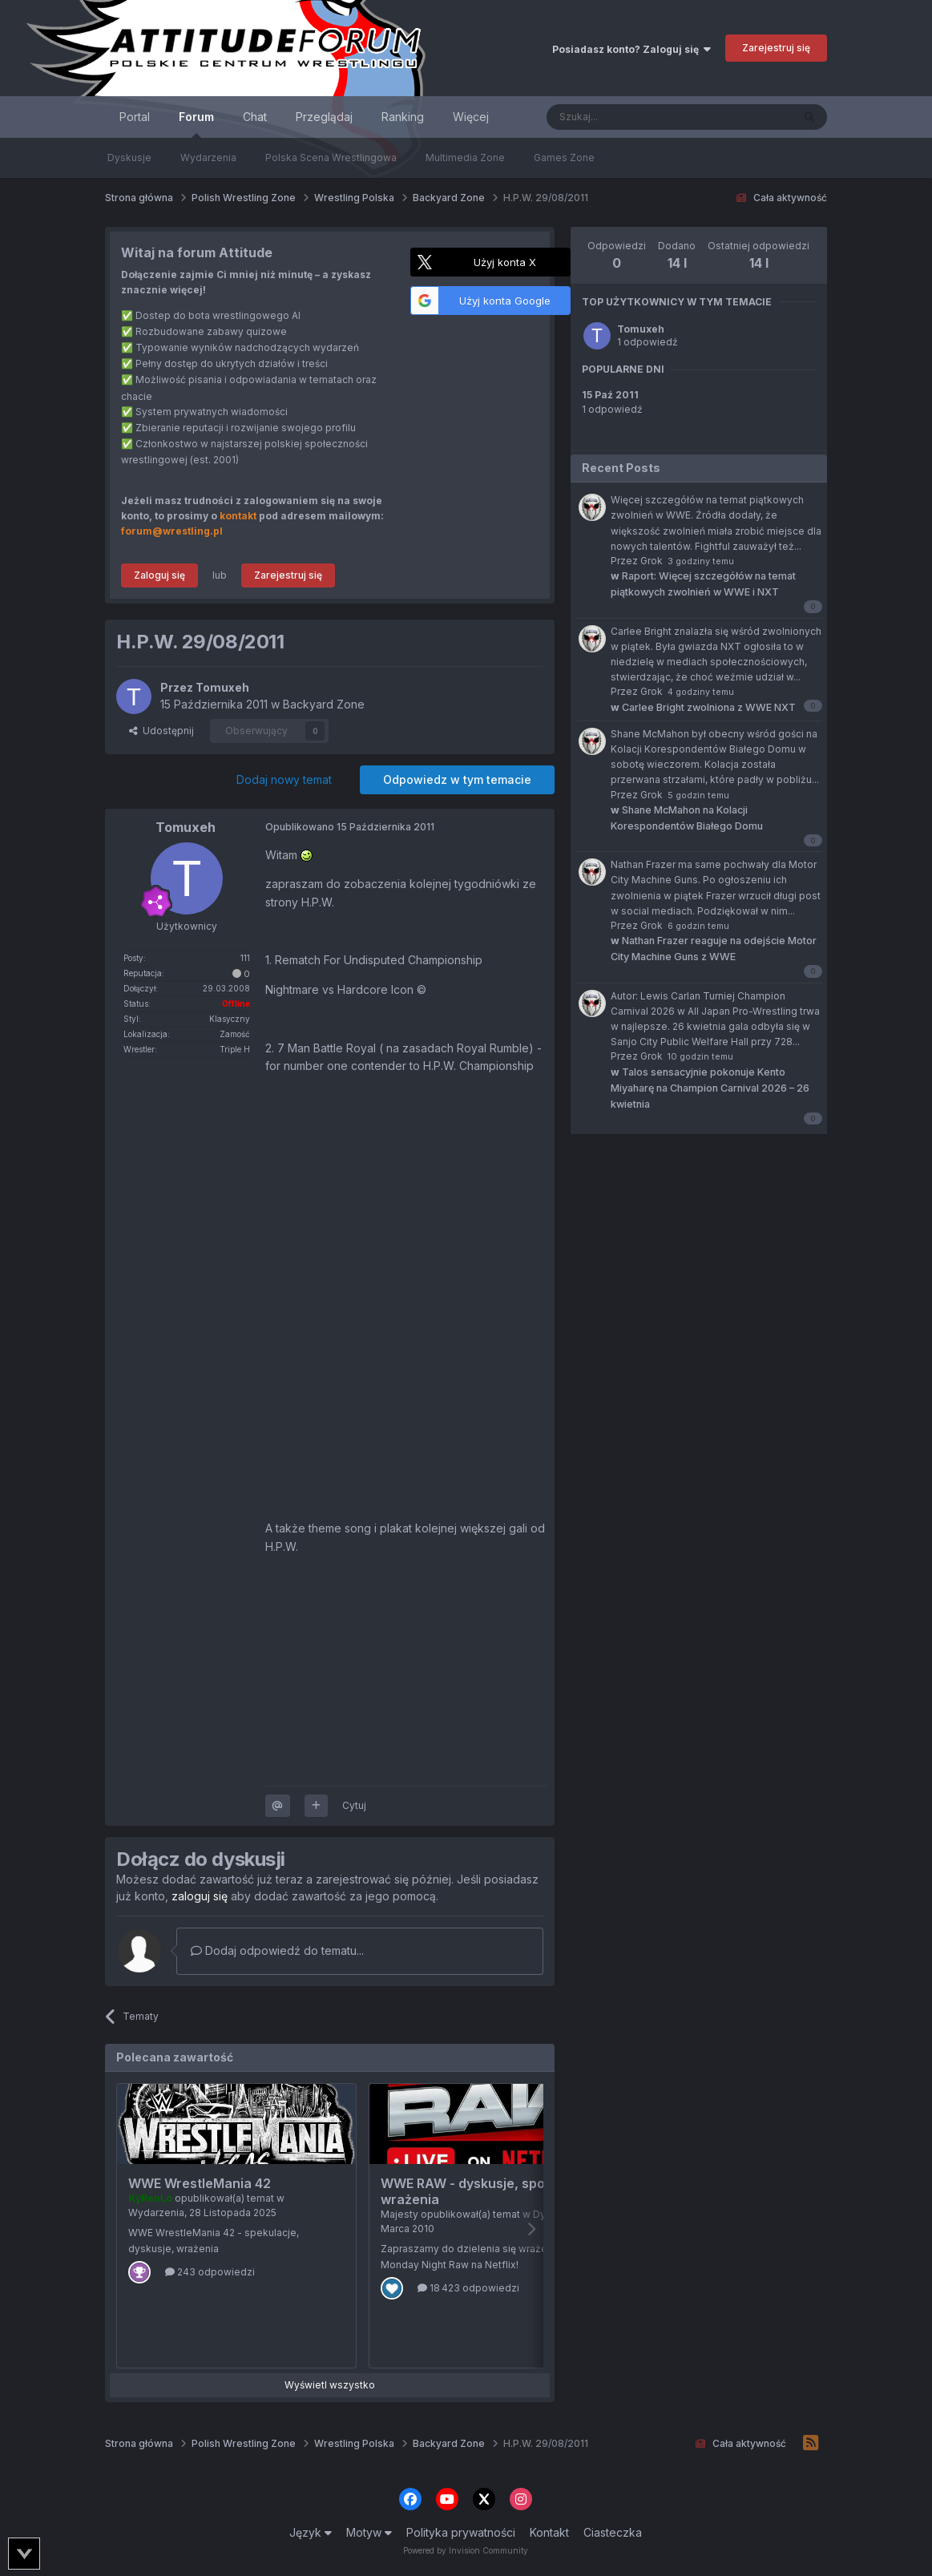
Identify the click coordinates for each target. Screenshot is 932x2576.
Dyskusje (129, 157)
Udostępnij (161, 731)
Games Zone (564, 157)
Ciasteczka (612, 2532)
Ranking (402, 116)
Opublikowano (349, 827)
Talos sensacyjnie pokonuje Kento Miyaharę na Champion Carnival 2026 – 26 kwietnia (710, 1088)
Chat (255, 116)
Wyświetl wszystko (329, 2385)
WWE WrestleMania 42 (199, 2183)
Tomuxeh (640, 329)
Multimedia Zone (465, 157)
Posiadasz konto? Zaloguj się (631, 49)
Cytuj (354, 1805)
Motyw (369, 2532)
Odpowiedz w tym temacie (457, 779)
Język (310, 2532)
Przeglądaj (324, 116)
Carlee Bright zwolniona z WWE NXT (703, 707)
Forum (196, 124)
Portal (134, 116)
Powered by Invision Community (465, 2550)
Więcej (471, 116)
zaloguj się (199, 1896)
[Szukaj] (629, 117)
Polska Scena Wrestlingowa (331, 157)
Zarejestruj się (776, 48)
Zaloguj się (159, 575)
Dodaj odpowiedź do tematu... (277, 1950)
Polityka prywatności (460, 2532)
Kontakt (549, 2532)
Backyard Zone (324, 704)
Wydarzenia (208, 157)
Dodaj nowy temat (284, 779)
